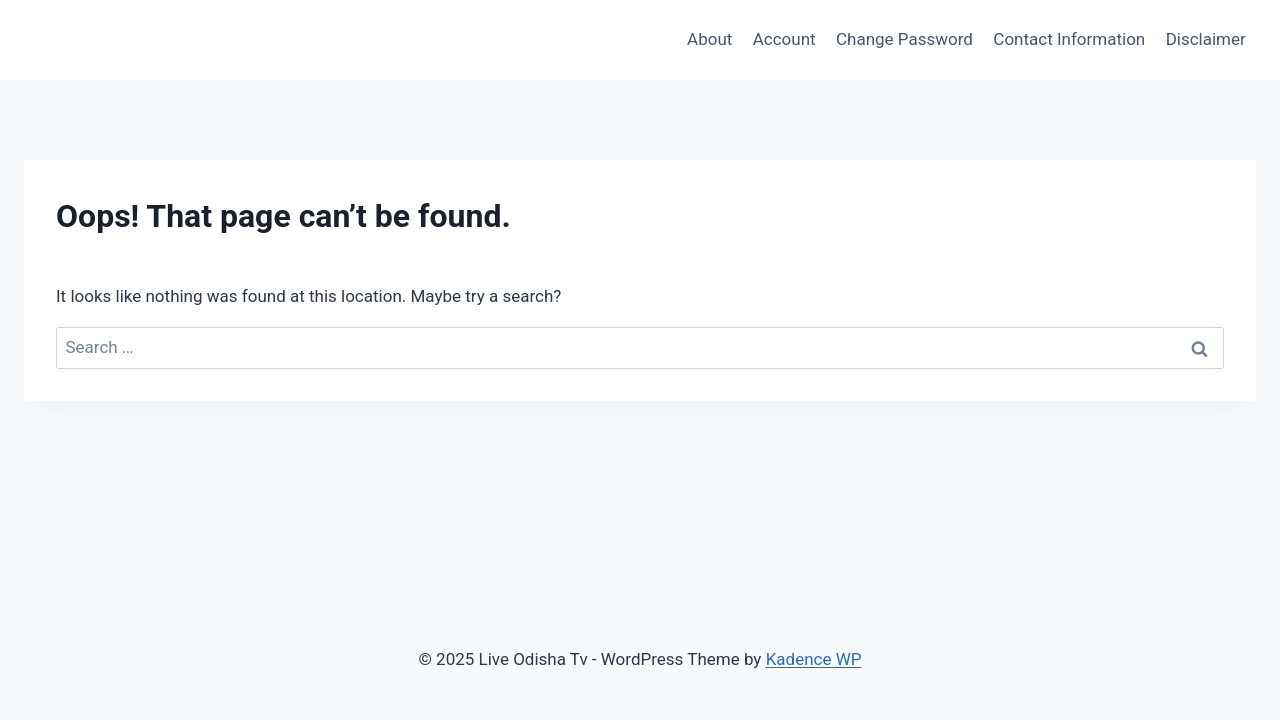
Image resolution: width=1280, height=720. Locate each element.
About (709, 39)
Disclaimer (1206, 39)
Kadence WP (814, 659)
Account (784, 39)
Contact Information (1069, 39)
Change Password (904, 39)
